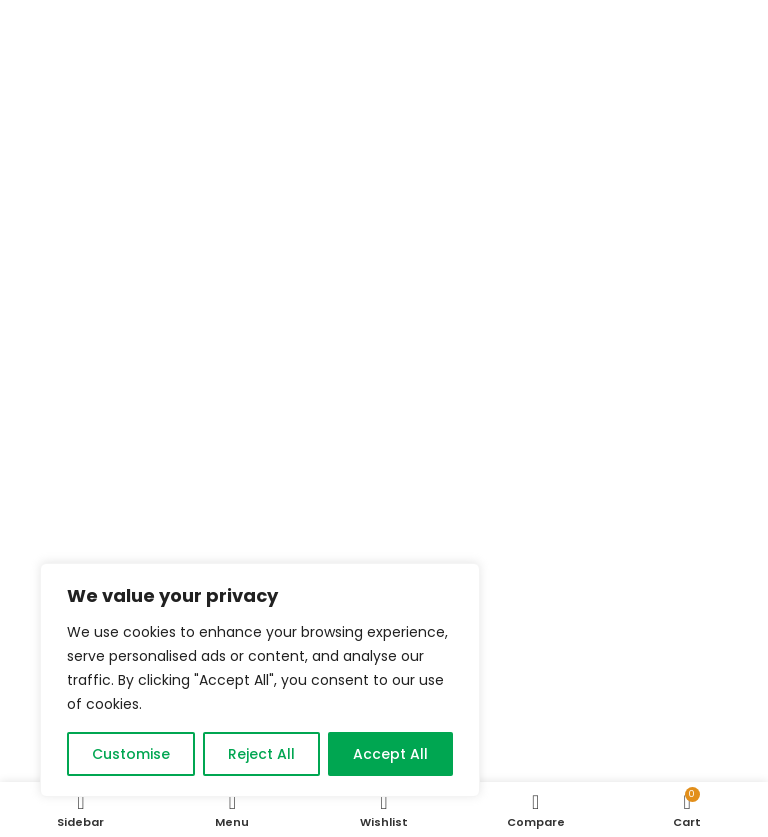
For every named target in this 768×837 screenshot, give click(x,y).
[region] (260, 680)
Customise (131, 754)
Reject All (261, 754)
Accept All (390, 754)
